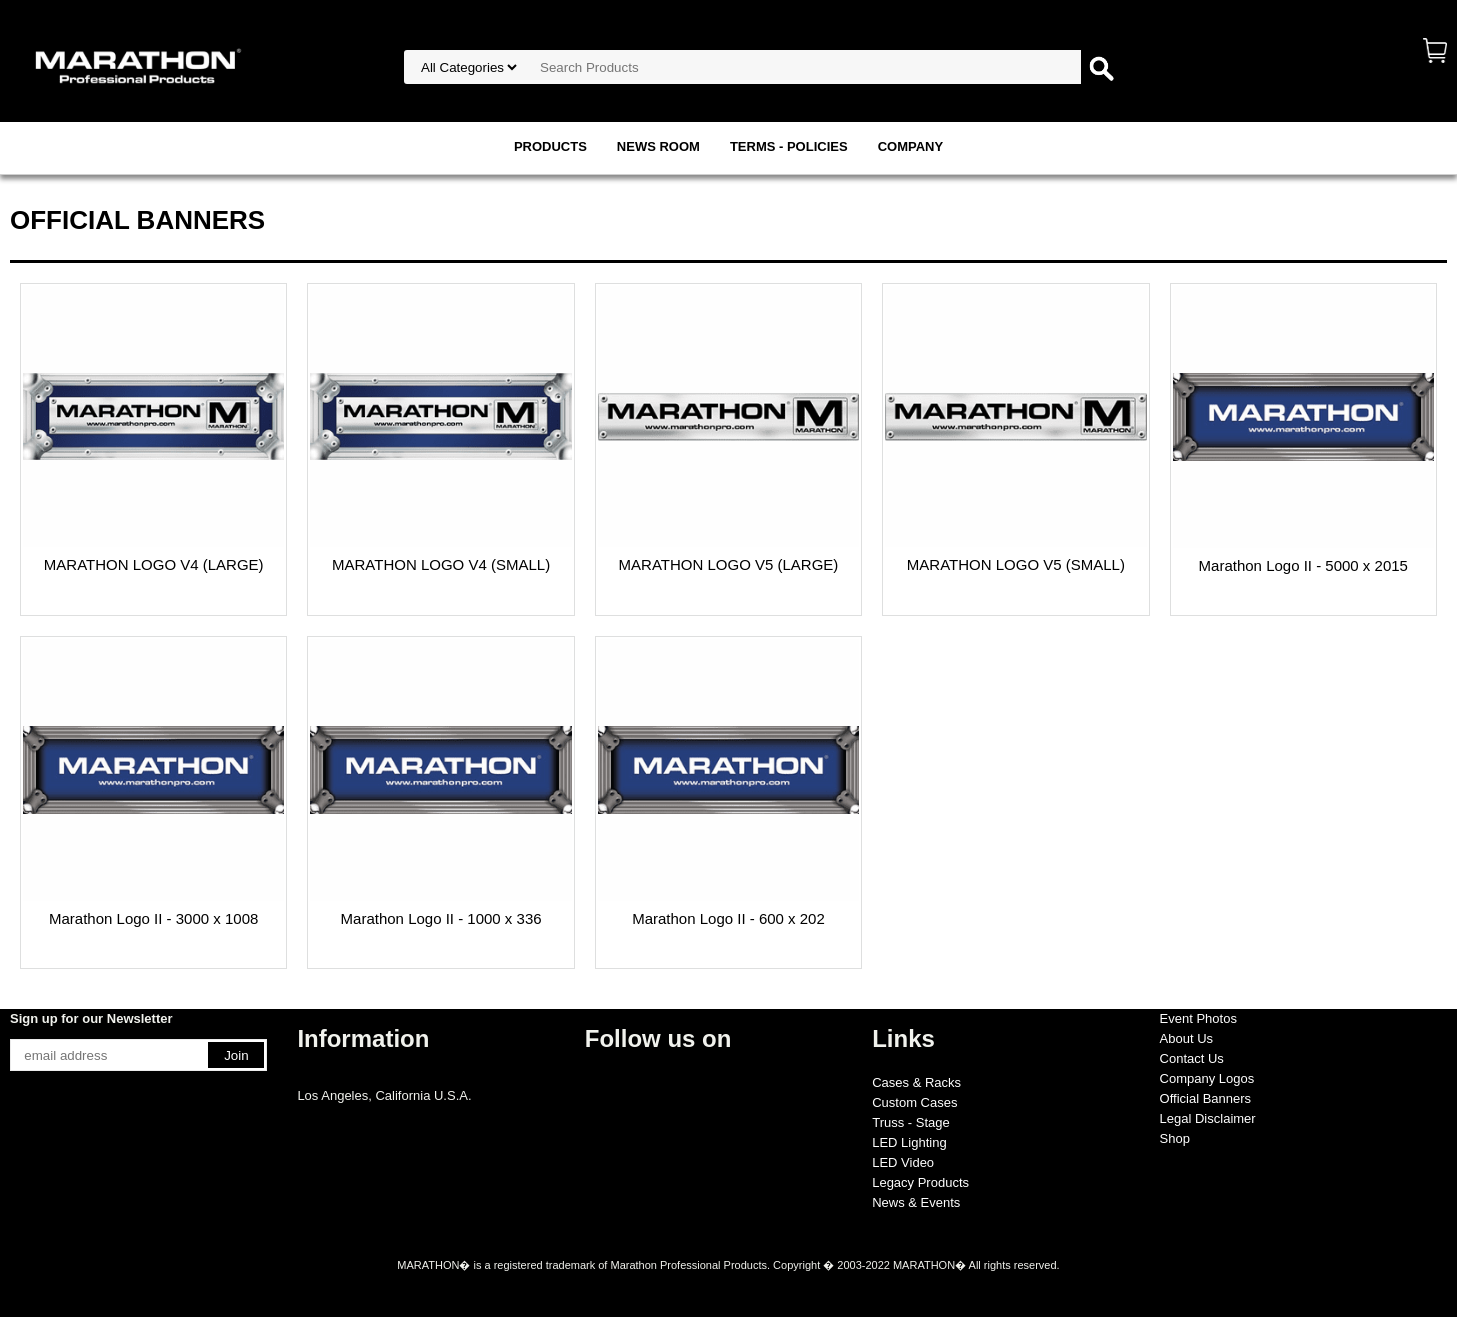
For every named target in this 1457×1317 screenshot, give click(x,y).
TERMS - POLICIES (789, 146)
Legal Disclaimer (1208, 1118)
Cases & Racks (916, 1082)
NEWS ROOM (658, 146)
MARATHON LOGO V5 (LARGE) (729, 564)
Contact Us (1192, 1058)
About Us (1186, 1038)
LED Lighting (909, 1142)
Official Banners (1206, 1098)
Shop (1175, 1138)
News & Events (916, 1202)
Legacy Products (920, 1182)
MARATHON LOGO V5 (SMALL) (1016, 564)
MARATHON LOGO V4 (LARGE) (154, 564)
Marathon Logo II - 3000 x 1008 (153, 918)
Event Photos (1198, 1018)
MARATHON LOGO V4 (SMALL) (441, 564)
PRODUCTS (550, 146)
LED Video (903, 1162)
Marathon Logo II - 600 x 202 (728, 918)
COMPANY (910, 146)
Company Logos (1207, 1078)
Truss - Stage (911, 1122)
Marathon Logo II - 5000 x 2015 (1303, 565)
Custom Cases (914, 1102)
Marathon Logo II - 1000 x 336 (441, 918)
